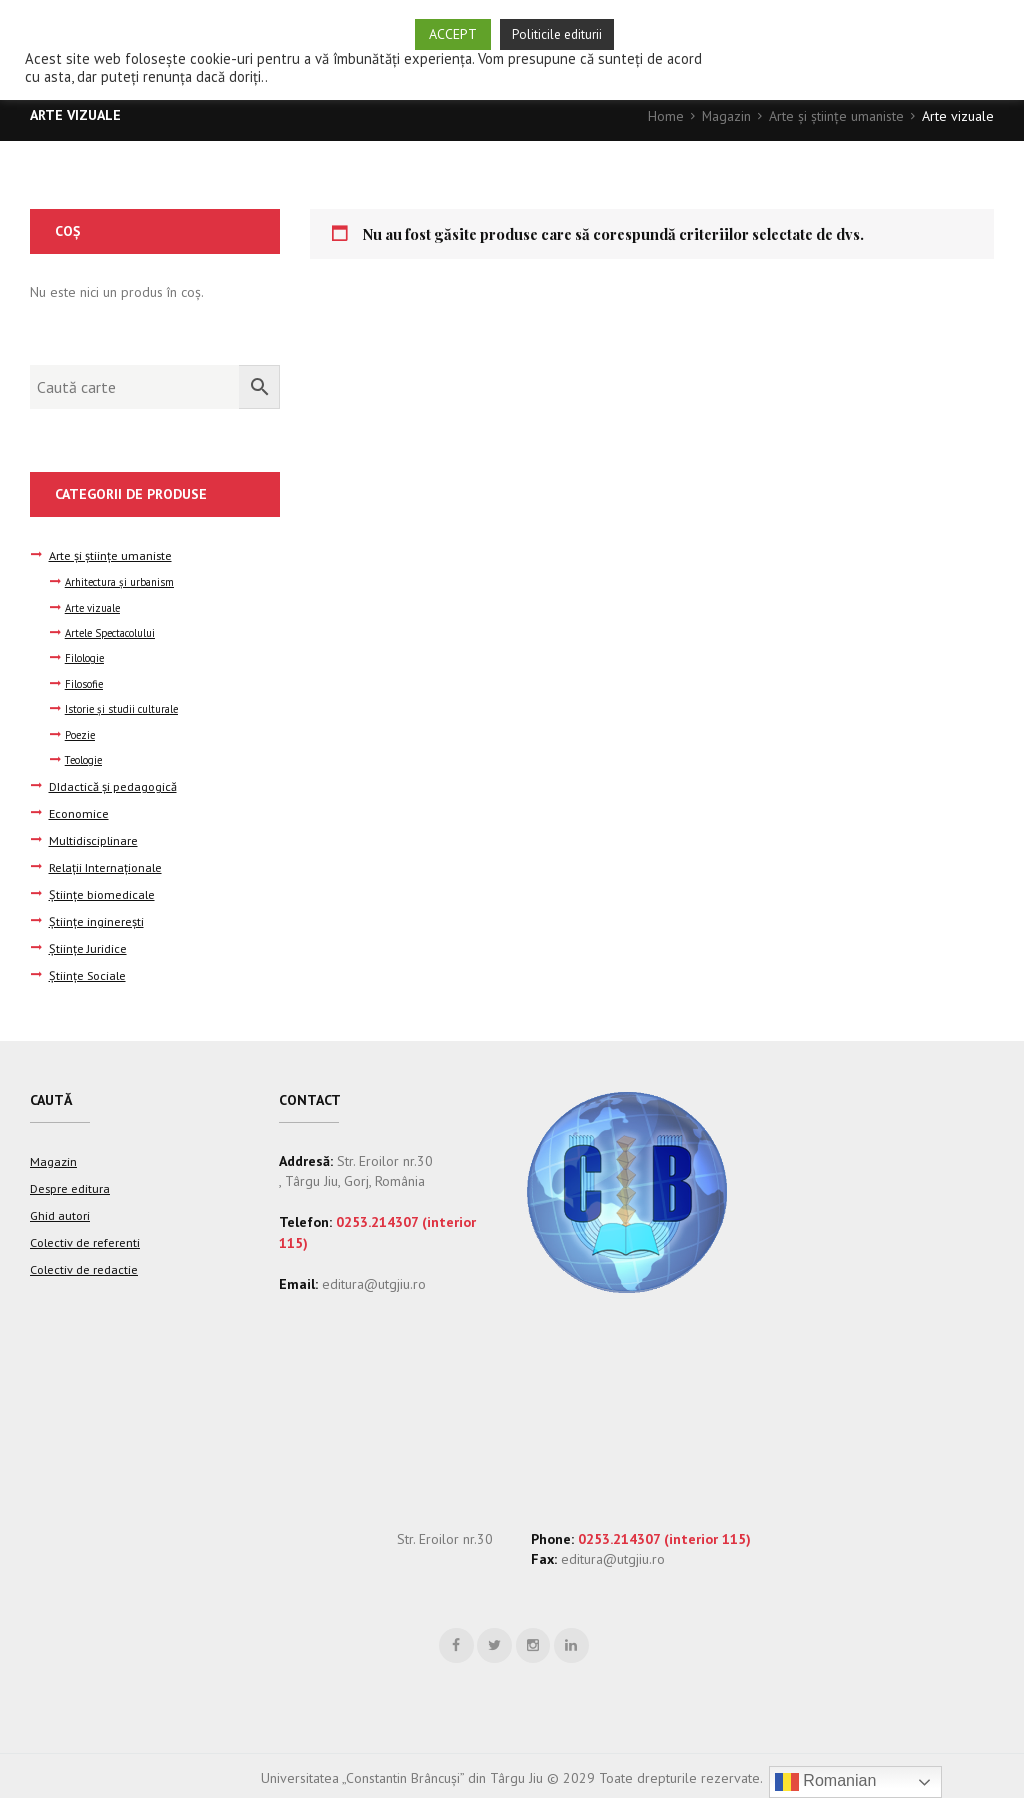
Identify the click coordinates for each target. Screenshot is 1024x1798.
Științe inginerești (96, 916)
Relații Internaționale (105, 864)
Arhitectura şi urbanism (120, 581)
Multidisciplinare (93, 837)
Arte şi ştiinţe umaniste (836, 116)
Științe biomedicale (102, 890)
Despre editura (70, 1179)
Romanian (825, 1782)
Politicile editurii (557, 34)
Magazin (726, 116)
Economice (79, 811)
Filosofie (84, 683)
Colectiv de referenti (85, 1231)
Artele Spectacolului (112, 632)
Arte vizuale (93, 607)
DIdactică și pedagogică (113, 785)
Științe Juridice (88, 942)
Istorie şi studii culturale (122, 708)
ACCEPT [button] (453, 34)
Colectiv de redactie (84, 1257)
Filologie (85, 658)
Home (665, 116)
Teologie (85, 759)
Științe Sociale (87, 968)
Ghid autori (60, 1205)
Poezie (81, 734)
